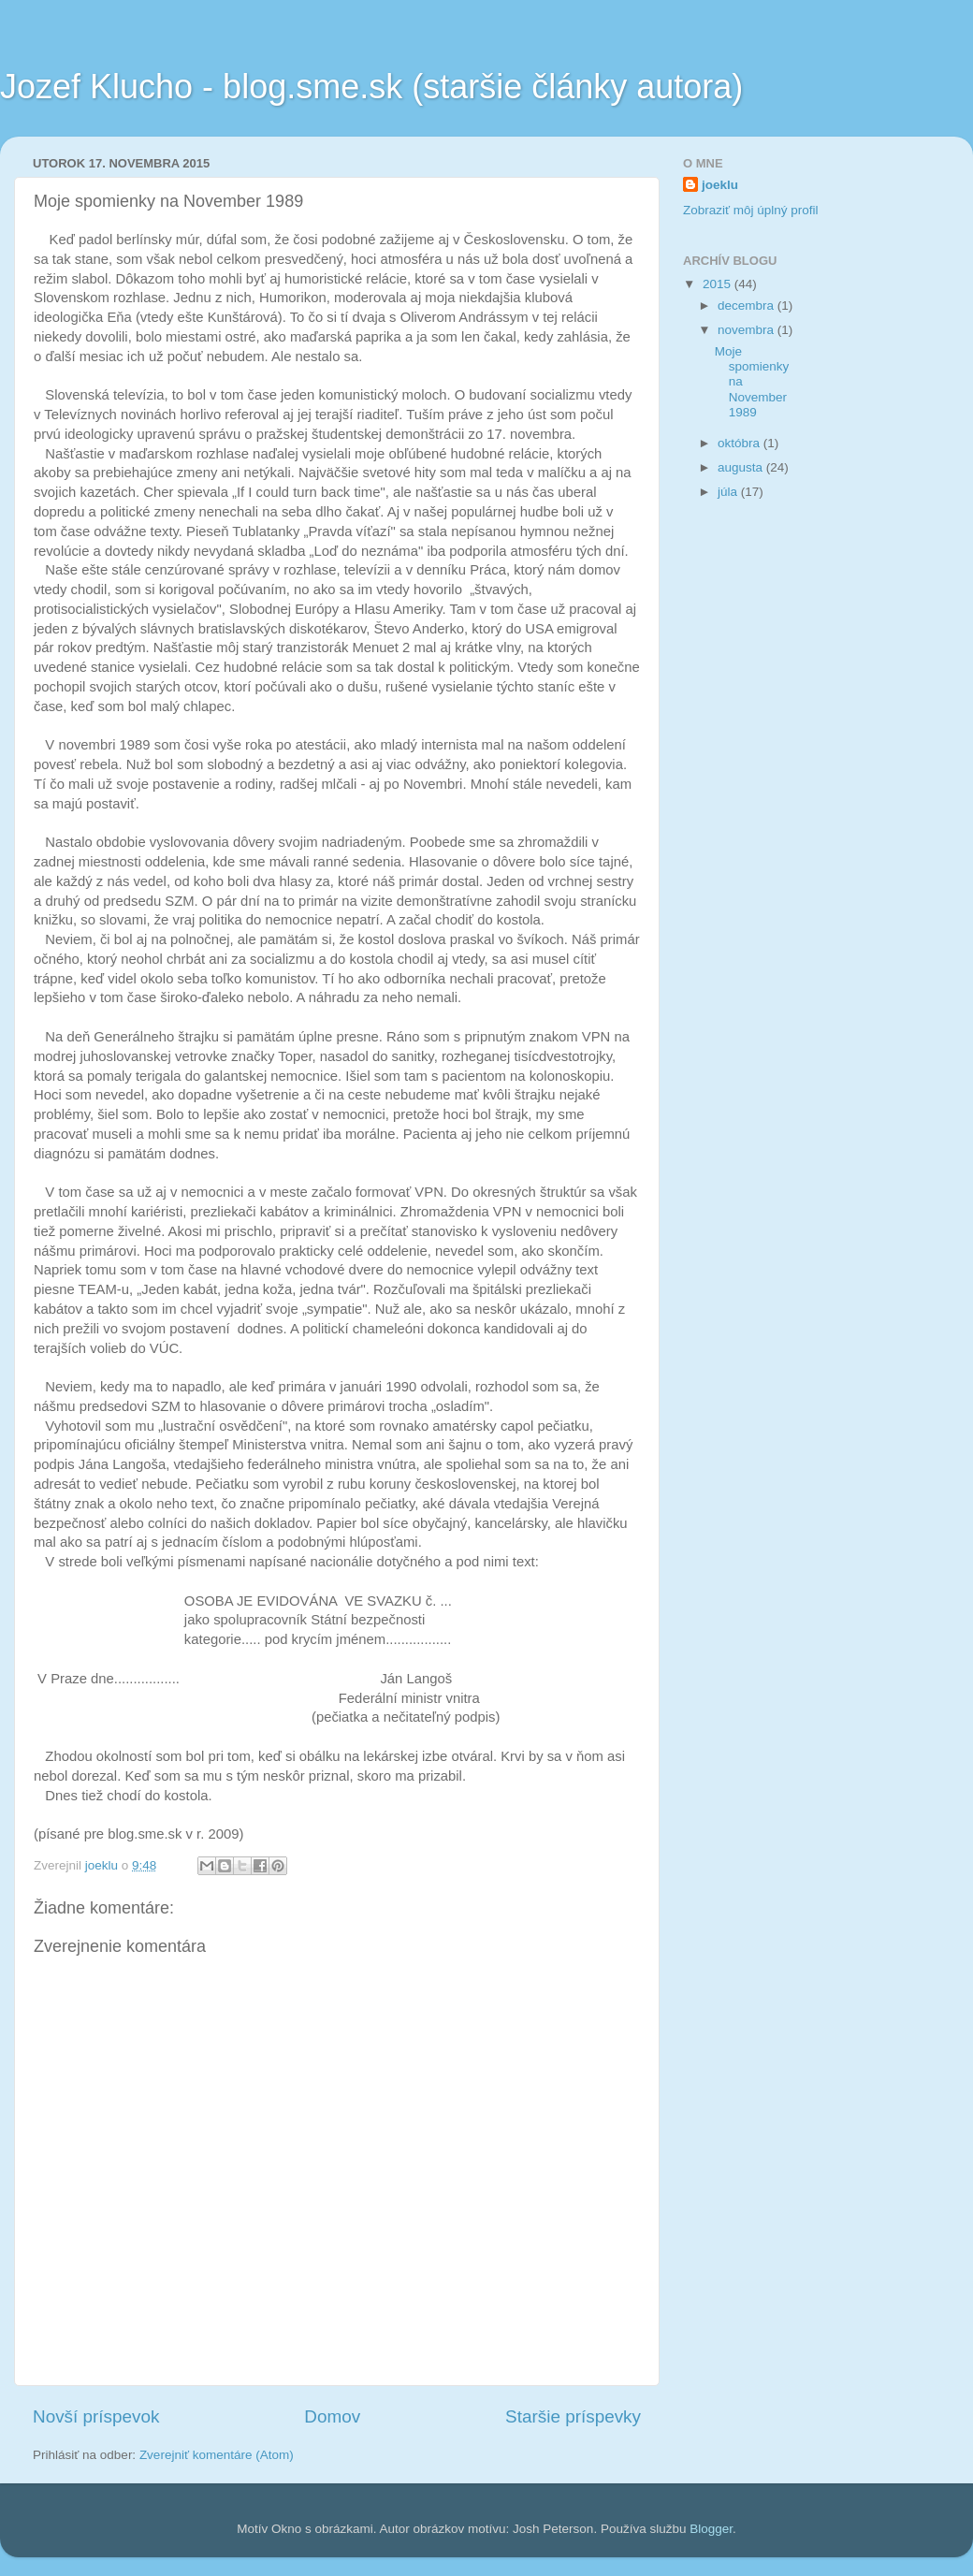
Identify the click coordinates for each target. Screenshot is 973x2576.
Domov (332, 2416)
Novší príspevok (96, 2416)
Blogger (711, 2529)
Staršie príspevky (573, 2416)
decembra (747, 305)
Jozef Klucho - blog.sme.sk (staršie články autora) (371, 86)
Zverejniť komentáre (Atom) (216, 2455)
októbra (740, 443)
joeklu (720, 185)
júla (729, 492)
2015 (718, 284)
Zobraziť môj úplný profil (751, 210)
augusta (742, 467)
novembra (747, 330)
